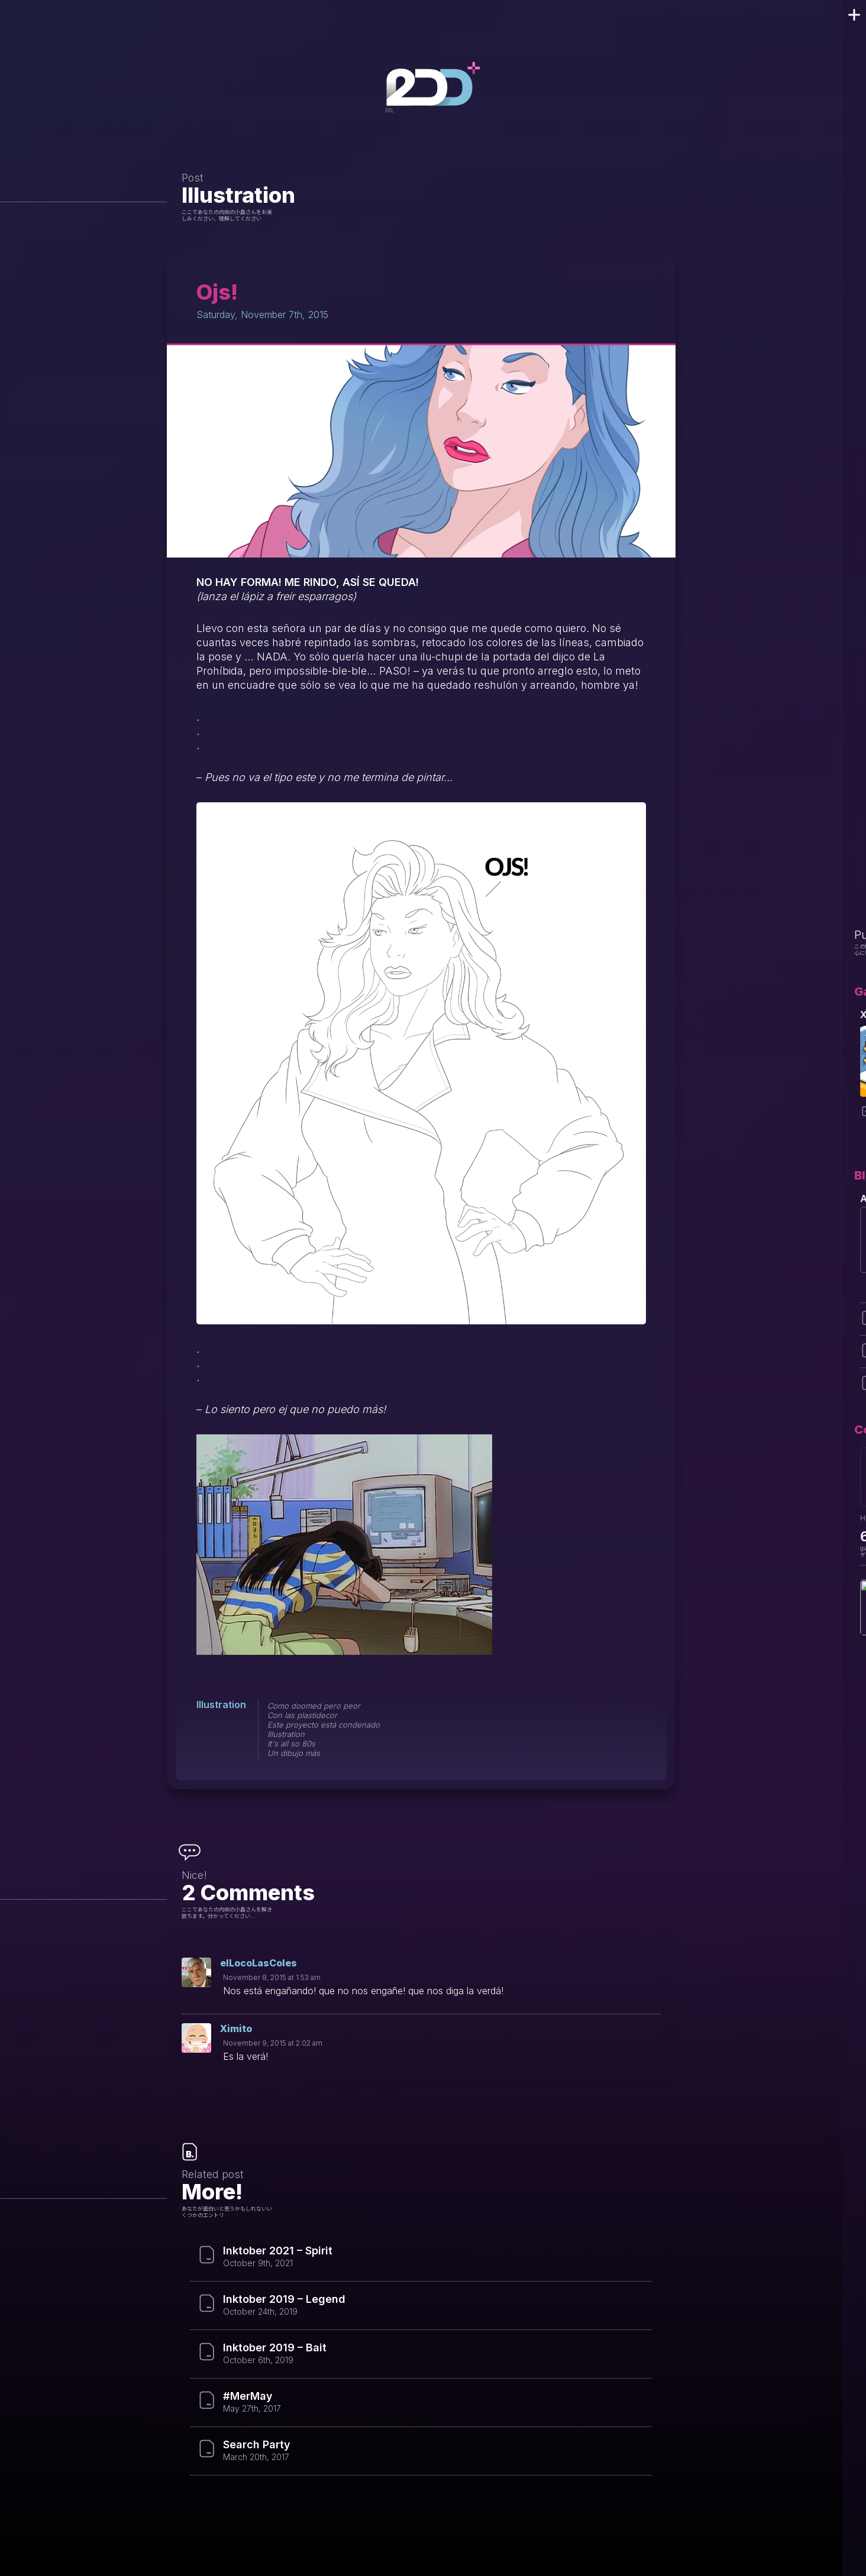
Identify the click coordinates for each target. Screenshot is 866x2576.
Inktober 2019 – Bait (275, 2348)
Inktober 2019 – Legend (284, 2299)
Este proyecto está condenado (323, 1724)
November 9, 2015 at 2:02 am (272, 2043)
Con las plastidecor (302, 1715)
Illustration (238, 195)
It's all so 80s (291, 1743)
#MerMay (248, 2396)
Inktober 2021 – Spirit (277, 2251)
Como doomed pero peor (313, 1705)
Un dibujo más (293, 1753)
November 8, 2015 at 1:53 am (272, 1977)
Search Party (256, 2445)
